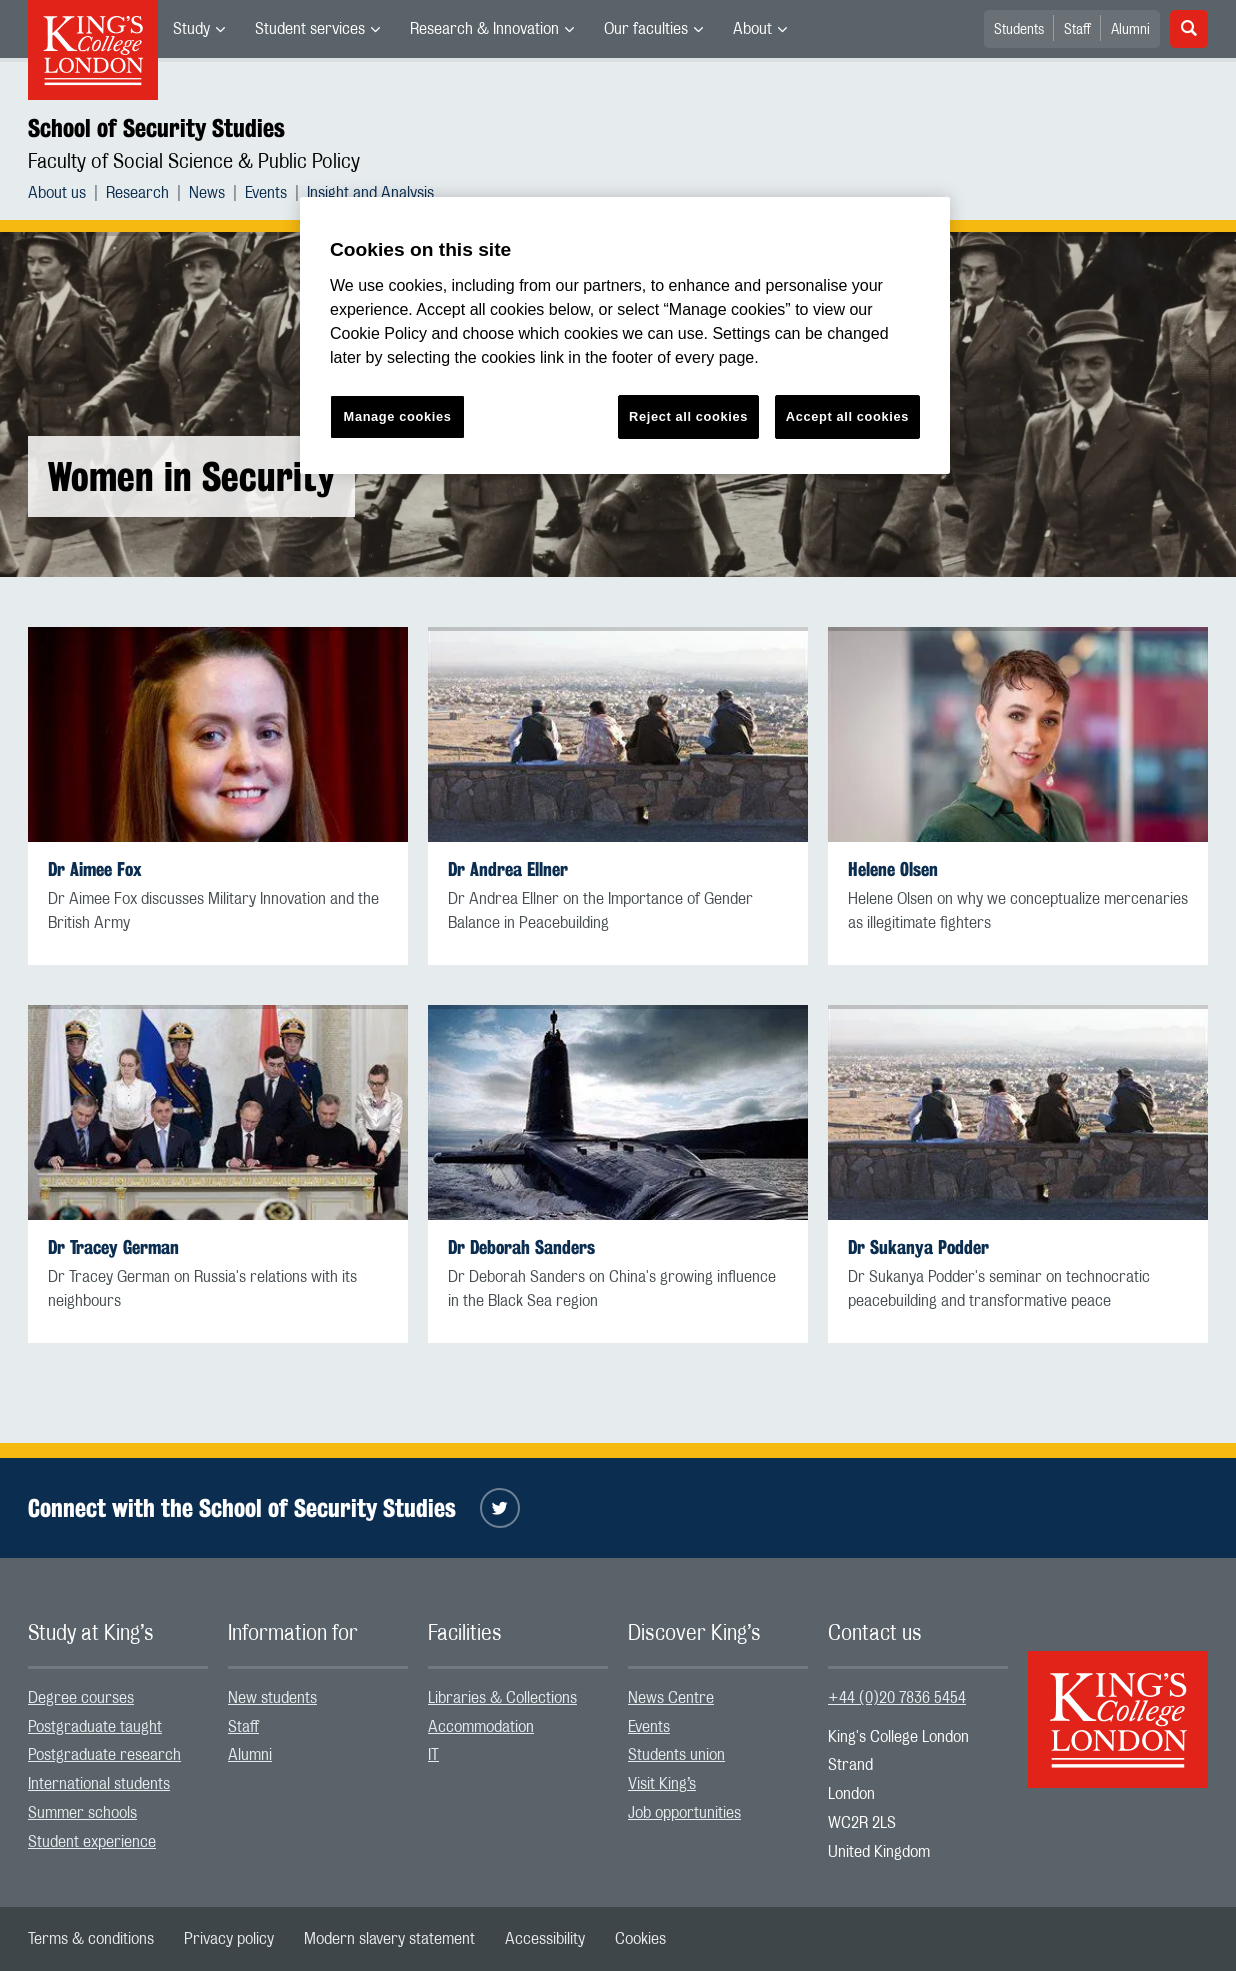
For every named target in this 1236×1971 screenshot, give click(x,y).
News (207, 193)
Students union (676, 1755)
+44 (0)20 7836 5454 (897, 1698)
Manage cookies (398, 416)
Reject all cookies (688, 416)
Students (1019, 30)
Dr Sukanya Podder (918, 1247)
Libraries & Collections (502, 1698)
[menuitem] (199, 29)
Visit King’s (662, 1784)
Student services (310, 29)
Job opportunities (684, 1813)
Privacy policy (229, 1939)
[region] (625, 335)
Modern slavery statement (389, 1939)
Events (266, 193)
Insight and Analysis (370, 193)
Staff (1077, 30)
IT (433, 1755)
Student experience (92, 1842)
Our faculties (646, 29)
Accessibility (545, 1939)
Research (137, 193)
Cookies (640, 1939)
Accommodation (481, 1727)
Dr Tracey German (113, 1247)
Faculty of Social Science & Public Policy (194, 162)
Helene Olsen (893, 869)
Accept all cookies (847, 416)
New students (272, 1698)
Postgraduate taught (95, 1727)
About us (57, 193)
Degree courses (81, 1698)
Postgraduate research (104, 1755)
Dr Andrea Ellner (508, 869)
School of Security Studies (156, 128)
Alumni (1130, 30)
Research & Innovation (484, 29)
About (752, 29)
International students (99, 1784)
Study (191, 29)
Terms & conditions (91, 1939)
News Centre (671, 1698)
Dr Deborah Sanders (521, 1247)
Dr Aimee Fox (95, 869)
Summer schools (82, 1813)
